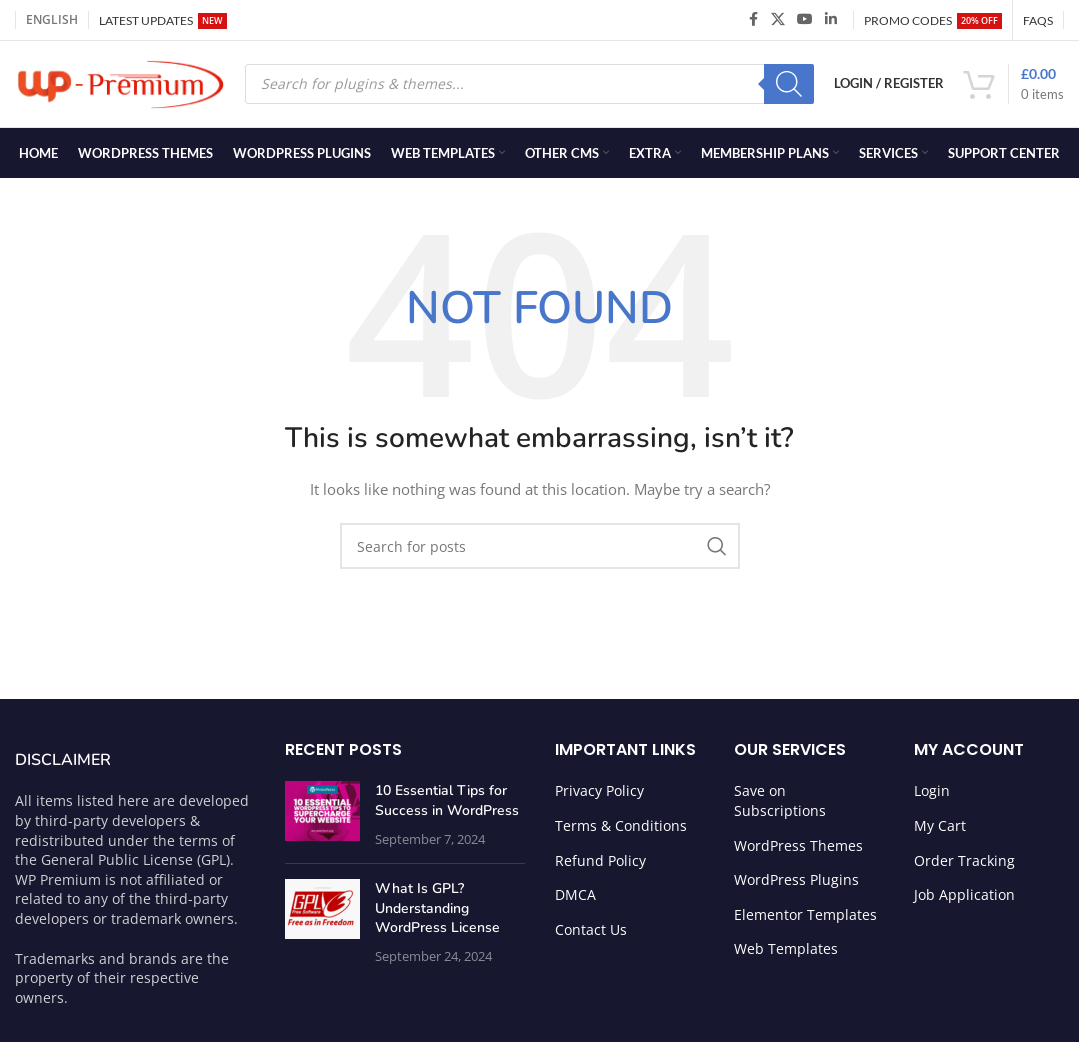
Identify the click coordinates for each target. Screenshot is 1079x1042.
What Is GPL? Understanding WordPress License (437, 912)
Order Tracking (964, 864)
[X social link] (778, 20)
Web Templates (786, 952)
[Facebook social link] (753, 20)
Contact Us (591, 933)
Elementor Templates (805, 918)
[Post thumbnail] (322, 818)
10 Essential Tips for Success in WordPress (447, 804)
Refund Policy (600, 864)
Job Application (964, 898)
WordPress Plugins (796, 883)
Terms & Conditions (621, 829)
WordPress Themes (798, 849)
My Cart (940, 829)
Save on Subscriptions (780, 804)
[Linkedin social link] (831, 20)
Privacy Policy (599, 794)
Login (932, 794)
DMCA (575, 898)
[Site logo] (120, 84)
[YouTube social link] (805, 20)
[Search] (789, 86)
